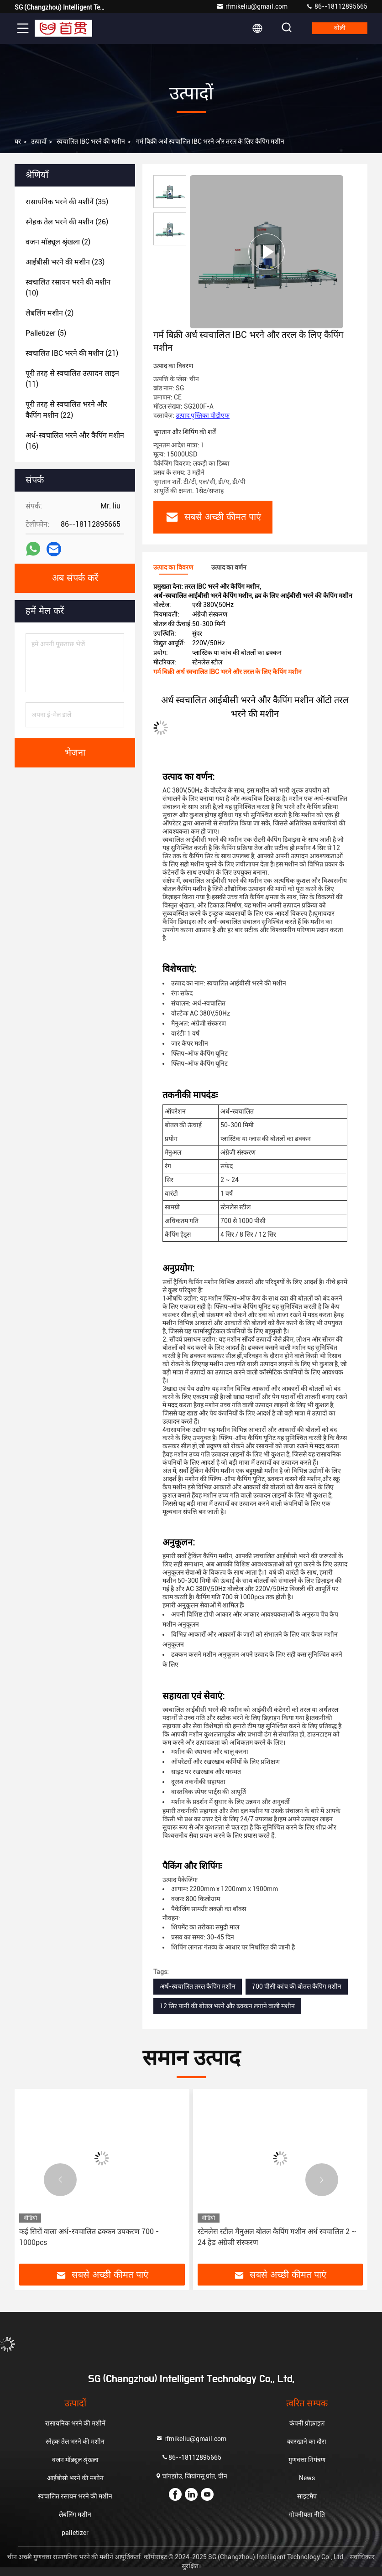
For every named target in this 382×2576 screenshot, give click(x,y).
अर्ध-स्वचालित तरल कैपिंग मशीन (197, 1986)
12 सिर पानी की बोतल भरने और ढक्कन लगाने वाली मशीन (227, 2006)
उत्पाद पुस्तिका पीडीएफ (203, 415)
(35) (67, 201)
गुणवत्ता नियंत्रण (306, 2459)
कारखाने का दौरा (306, 2441)
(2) (58, 242)
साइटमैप (307, 2496)
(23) (65, 262)
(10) (68, 287)
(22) (66, 410)
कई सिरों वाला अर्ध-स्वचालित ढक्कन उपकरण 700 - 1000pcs (89, 2237)
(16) (75, 441)
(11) (72, 379)
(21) (72, 353)
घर (18, 141)
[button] (60, 2179)
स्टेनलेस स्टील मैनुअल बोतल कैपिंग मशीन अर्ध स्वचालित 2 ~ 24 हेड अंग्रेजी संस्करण (277, 2237)
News (307, 2478)
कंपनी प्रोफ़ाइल (306, 2423)
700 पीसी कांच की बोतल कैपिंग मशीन (296, 1986)
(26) (67, 222)
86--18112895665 (336, 6)
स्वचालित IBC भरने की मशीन (91, 141)
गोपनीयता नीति (307, 2514)
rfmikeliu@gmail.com (252, 6)
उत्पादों (39, 141)
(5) (46, 333)
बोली (339, 28)
